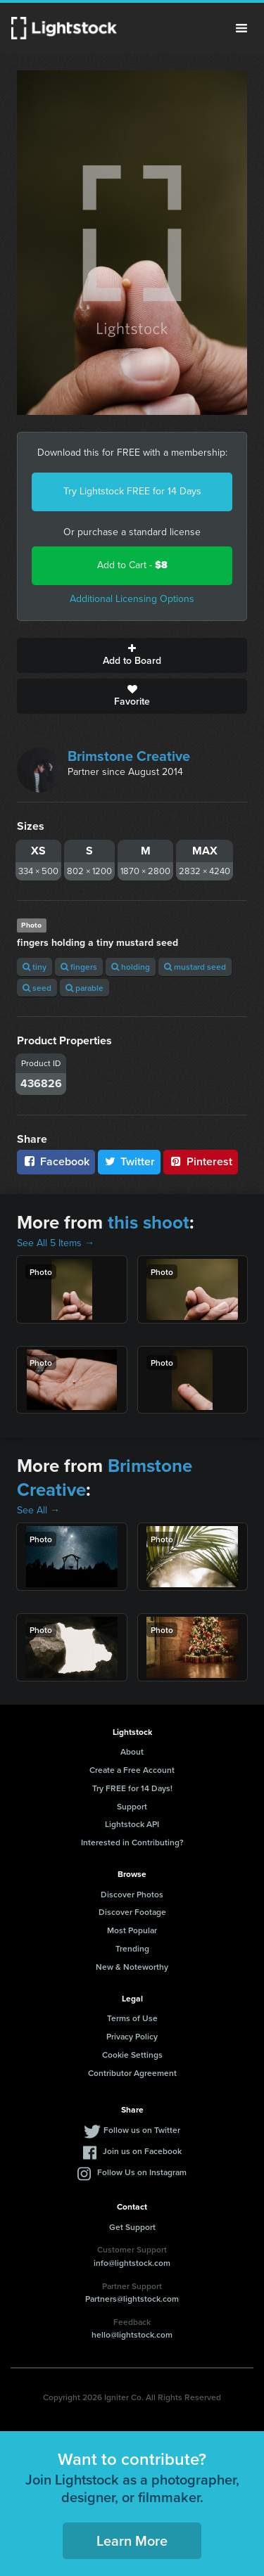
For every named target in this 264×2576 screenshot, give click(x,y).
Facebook (56, 1161)
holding (130, 967)
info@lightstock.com (132, 2263)
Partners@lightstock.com (132, 2299)
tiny (34, 967)
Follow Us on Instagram (142, 2172)
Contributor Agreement (132, 2073)
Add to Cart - (132, 565)
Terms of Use (132, 2018)
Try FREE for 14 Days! (132, 1788)
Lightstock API (132, 1824)
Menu (241, 28)
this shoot (148, 1222)
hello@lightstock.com (132, 2334)
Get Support (132, 2227)
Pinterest (200, 1161)
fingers (79, 967)
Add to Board (132, 655)
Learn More (132, 2540)
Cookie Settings (132, 2055)
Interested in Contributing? (132, 1842)
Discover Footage (132, 1912)
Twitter (129, 1161)
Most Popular (132, 1930)
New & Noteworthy (132, 1967)
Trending (132, 1948)
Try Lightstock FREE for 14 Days (132, 491)
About (132, 1751)
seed (37, 988)
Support (132, 1806)
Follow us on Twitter (141, 2130)
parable (84, 988)
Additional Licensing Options (132, 598)
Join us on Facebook (142, 2151)
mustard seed (195, 967)
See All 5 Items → (55, 1243)
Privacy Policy (132, 2036)
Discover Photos (132, 1894)
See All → (38, 1510)
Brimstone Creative (129, 756)
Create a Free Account (132, 1770)
